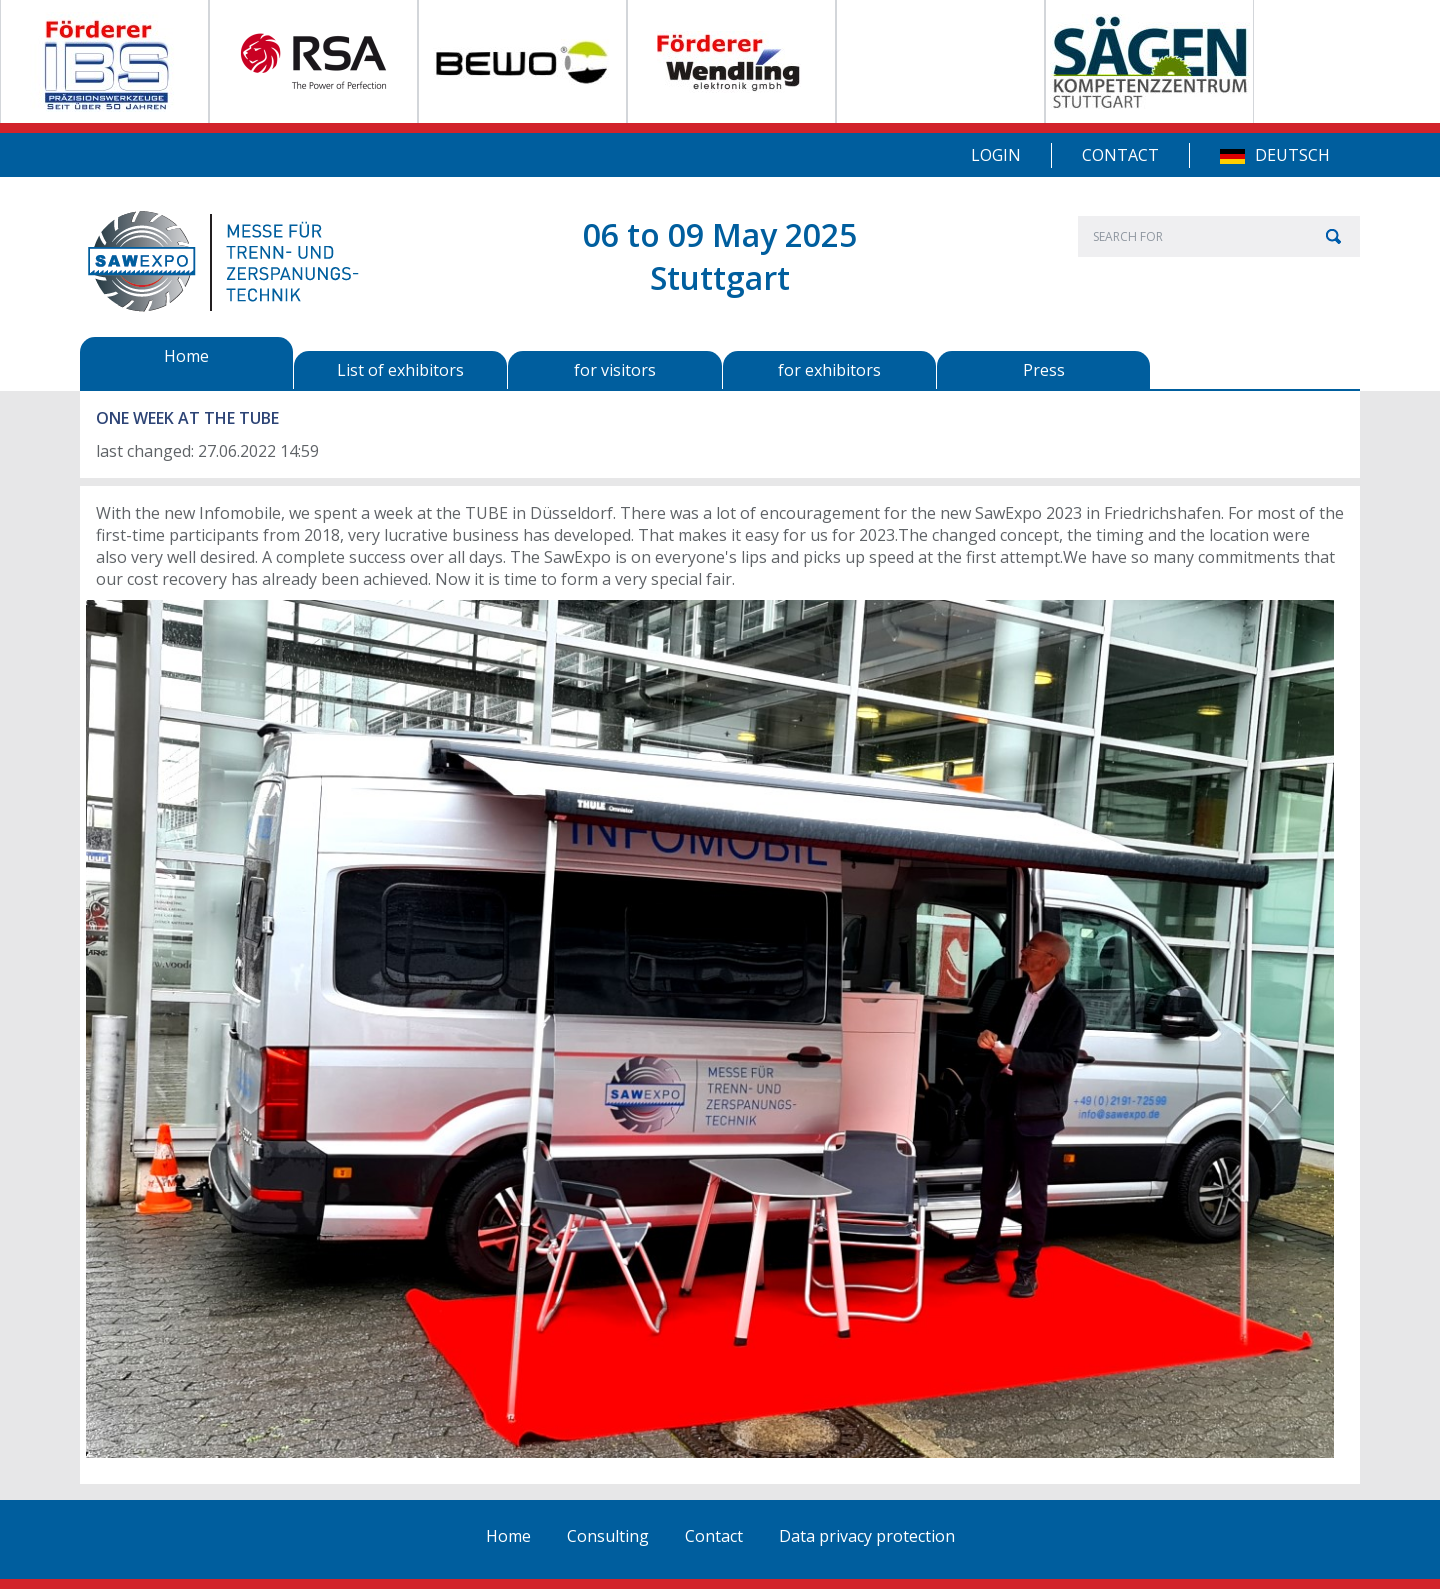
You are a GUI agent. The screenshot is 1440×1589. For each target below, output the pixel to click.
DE (1232, 156)
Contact (1120, 155)
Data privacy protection (867, 1536)
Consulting (608, 1536)
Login (996, 155)
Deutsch (1292, 155)
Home (508, 1536)
